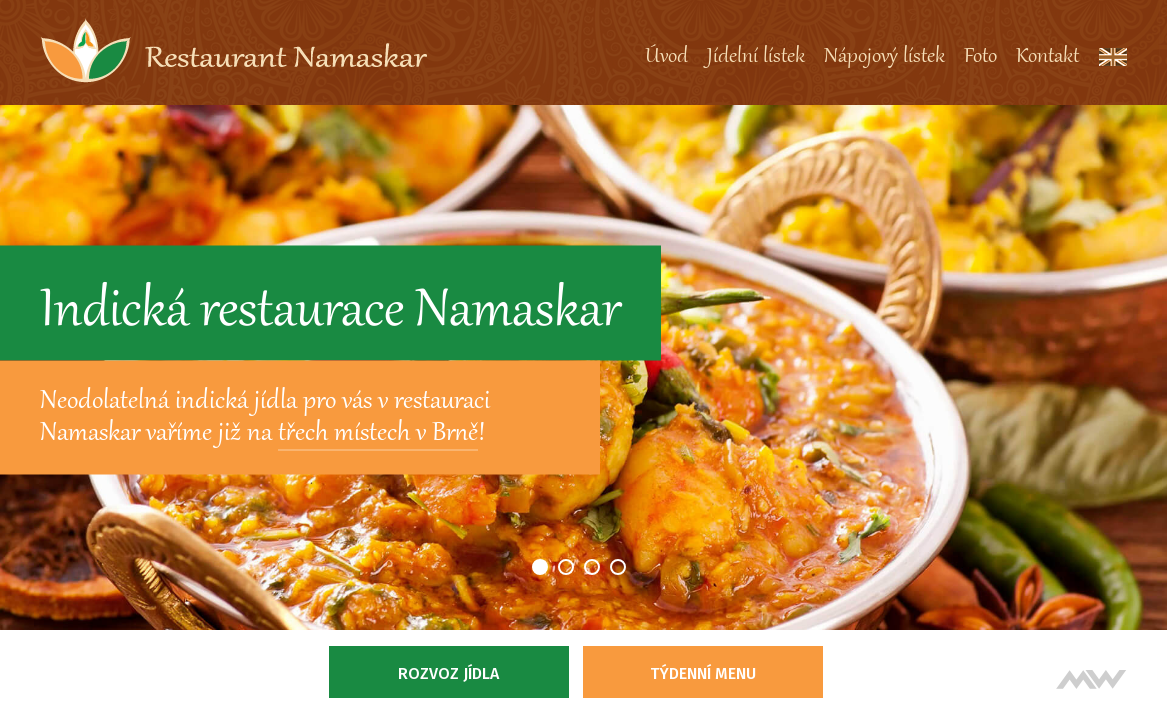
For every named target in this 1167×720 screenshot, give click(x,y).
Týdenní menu (703, 673)
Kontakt (1047, 57)
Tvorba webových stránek (1091, 679)
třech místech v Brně (378, 434)
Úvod (666, 57)
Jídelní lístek (756, 57)
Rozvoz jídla (448, 673)
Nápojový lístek (884, 57)
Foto (980, 57)
